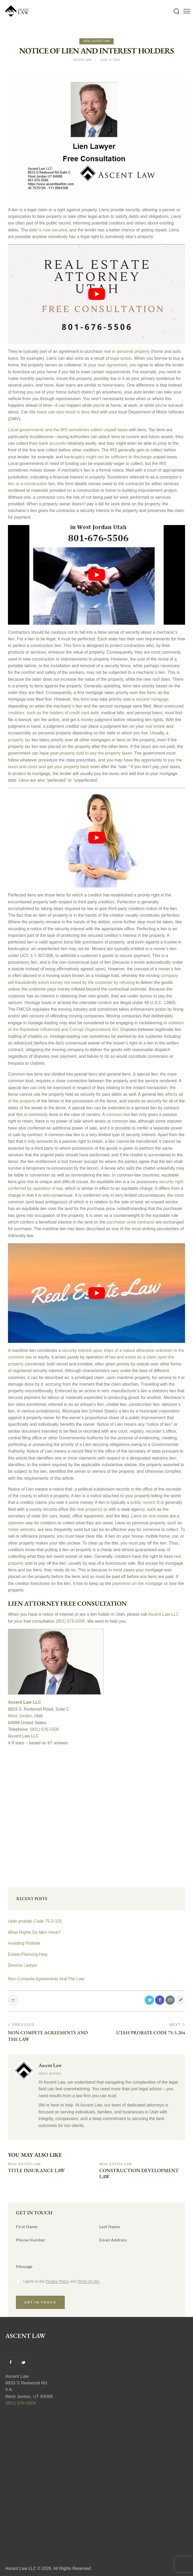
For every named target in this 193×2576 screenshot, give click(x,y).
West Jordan (20, 1713)
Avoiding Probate (24, 1941)
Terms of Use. (88, 2280)
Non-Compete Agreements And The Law (46, 1976)
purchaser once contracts (131, 1221)
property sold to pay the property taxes (95, 752)
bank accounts (52, 443)
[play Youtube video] (96, 294)
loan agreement (112, 365)
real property (89, 1507)
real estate (155, 726)
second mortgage (152, 699)
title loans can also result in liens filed (64, 412)
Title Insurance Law (38, 2169)
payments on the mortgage (137, 1581)
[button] (186, 11)
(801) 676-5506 (70, 1619)
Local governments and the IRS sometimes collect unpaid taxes (68, 429)
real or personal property (127, 351)
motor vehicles (21, 1528)
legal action (121, 358)
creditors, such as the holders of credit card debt (53, 712)
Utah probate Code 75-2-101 (35, 1919)
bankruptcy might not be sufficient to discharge (108, 456)
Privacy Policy (57, 2280)
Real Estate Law (96, 41)
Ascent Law (50, 2063)
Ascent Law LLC (163, 1612)
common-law (118, 1113)
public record (142, 1501)
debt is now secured (48, 230)
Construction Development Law (141, 2172)
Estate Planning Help (28, 1952)
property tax (19, 739)
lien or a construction (27, 483)
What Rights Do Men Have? (34, 1930)
